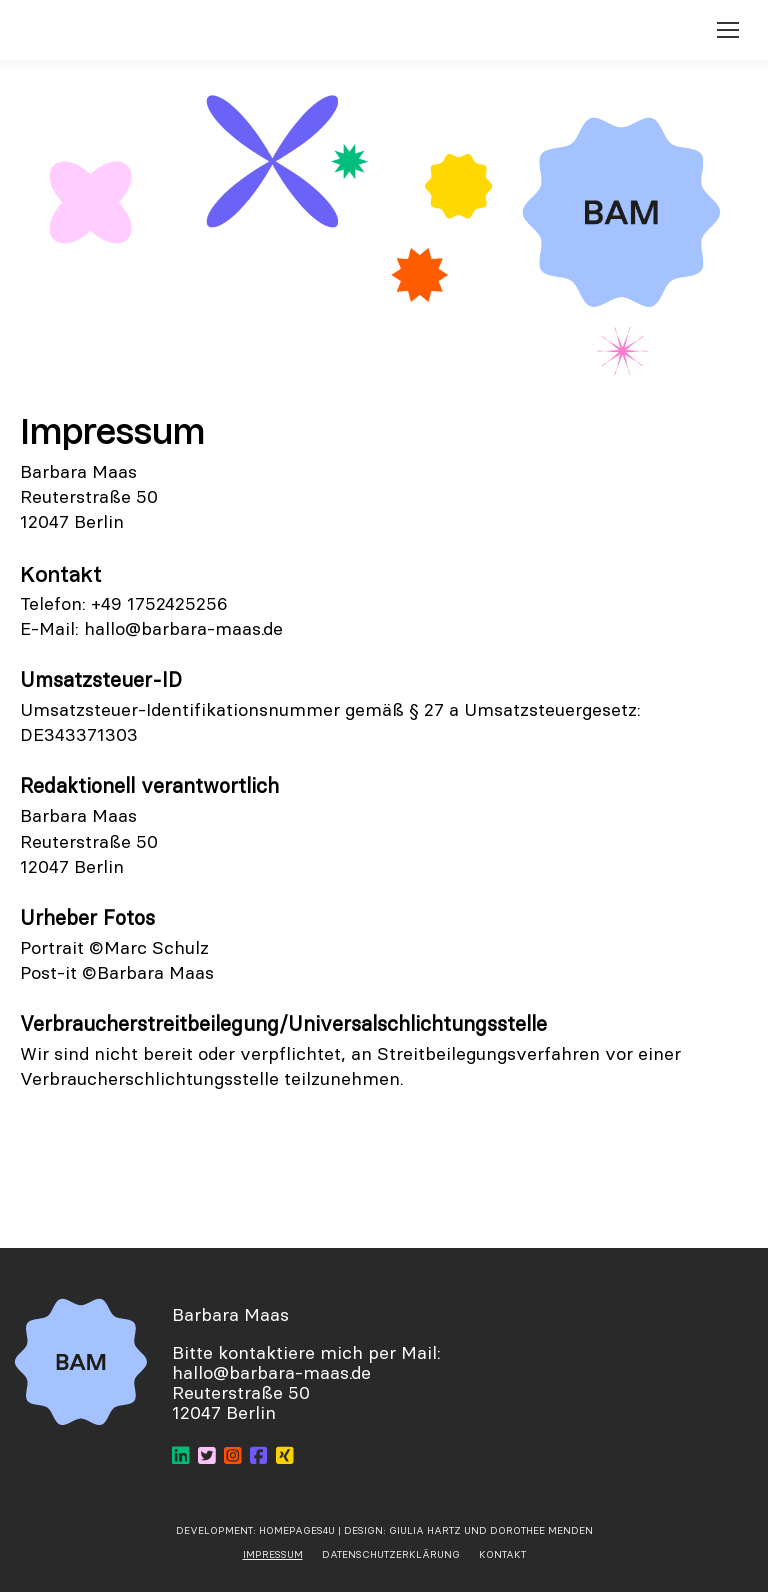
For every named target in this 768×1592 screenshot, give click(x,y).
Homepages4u (297, 1530)
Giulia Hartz (426, 1530)
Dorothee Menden (541, 1530)
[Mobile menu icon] (728, 30)
